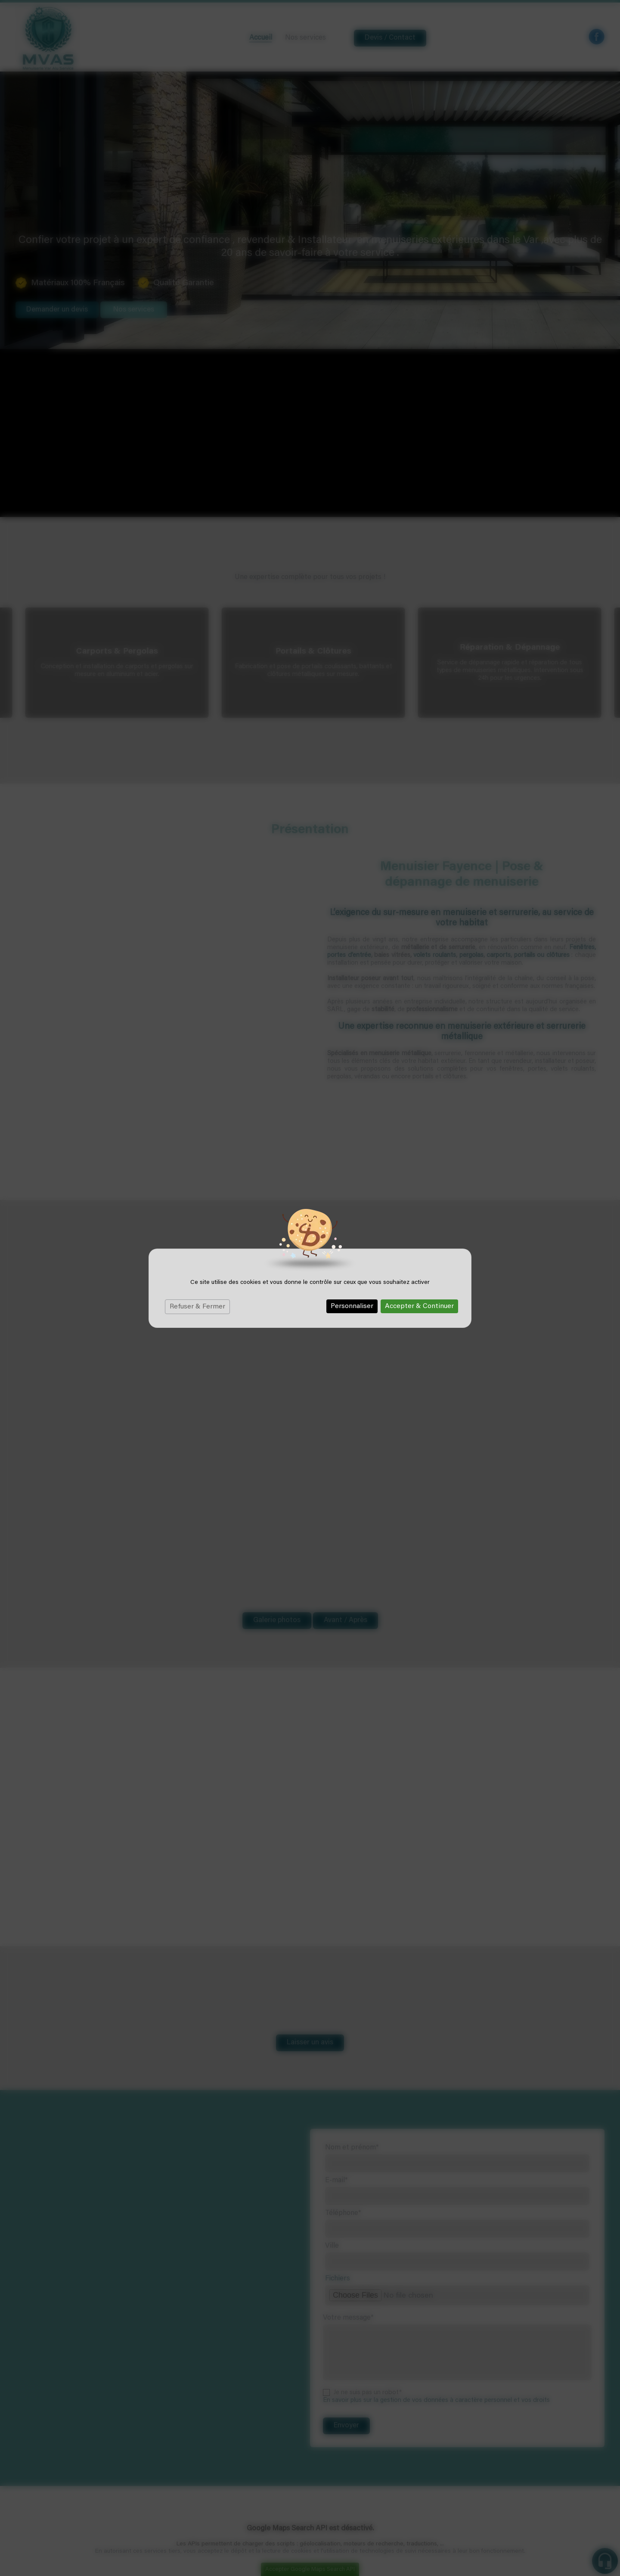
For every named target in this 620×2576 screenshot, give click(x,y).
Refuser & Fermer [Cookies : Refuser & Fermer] (197, 1306)
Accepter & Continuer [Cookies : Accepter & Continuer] (419, 1306)
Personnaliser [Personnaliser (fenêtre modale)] (352, 1306)
